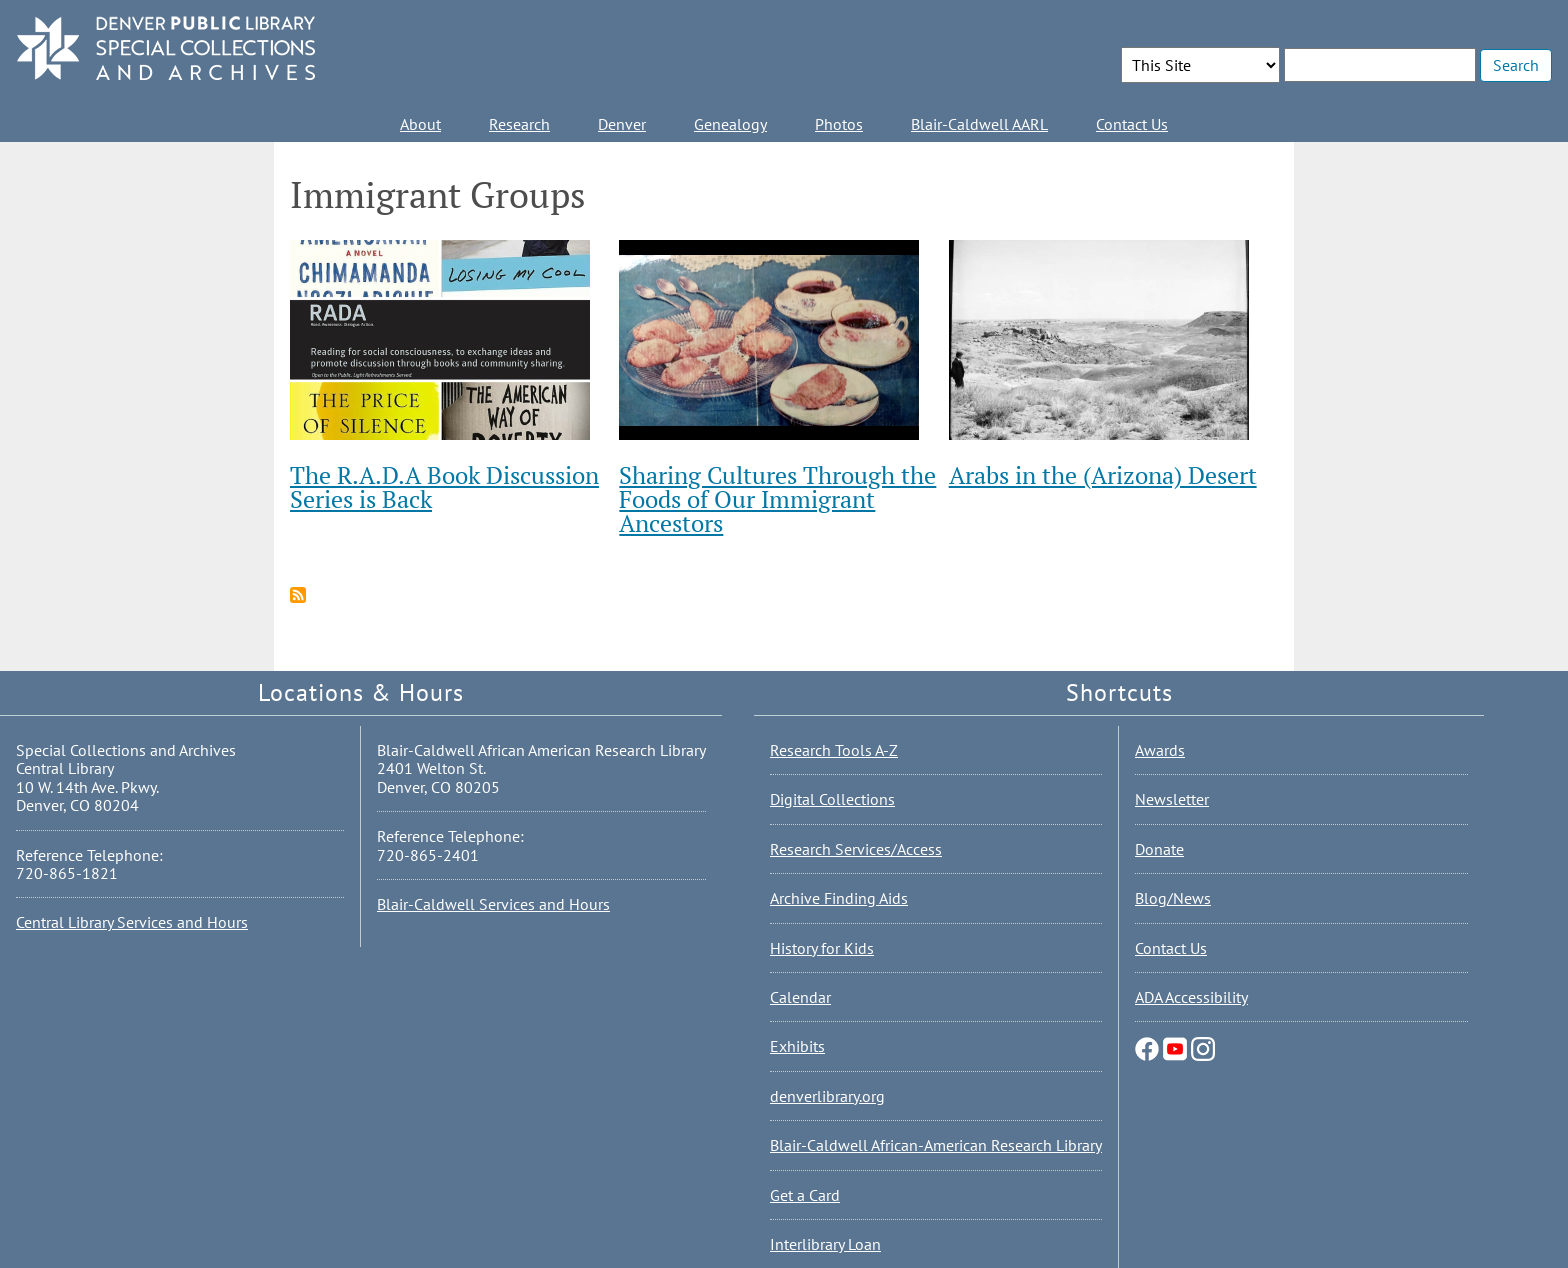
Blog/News (1173, 898)
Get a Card (805, 1195)
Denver (622, 124)
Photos (839, 124)
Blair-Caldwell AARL (979, 124)
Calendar (800, 997)
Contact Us (1132, 124)
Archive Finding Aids (839, 898)
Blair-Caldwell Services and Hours (493, 904)
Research (519, 124)
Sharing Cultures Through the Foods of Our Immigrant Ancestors (777, 499)
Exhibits (797, 1046)
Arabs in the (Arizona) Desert (1103, 475)
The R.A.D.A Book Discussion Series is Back (444, 487)
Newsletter (1172, 799)
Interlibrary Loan (825, 1244)
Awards (1160, 750)
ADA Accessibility (1191, 997)
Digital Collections (832, 799)
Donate (1159, 849)
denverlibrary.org (827, 1096)
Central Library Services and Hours (132, 922)
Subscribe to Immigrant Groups (298, 595)
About (420, 124)
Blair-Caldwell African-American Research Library (936, 1145)
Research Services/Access (856, 849)
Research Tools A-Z (834, 750)
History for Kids (822, 948)
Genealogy (730, 124)
